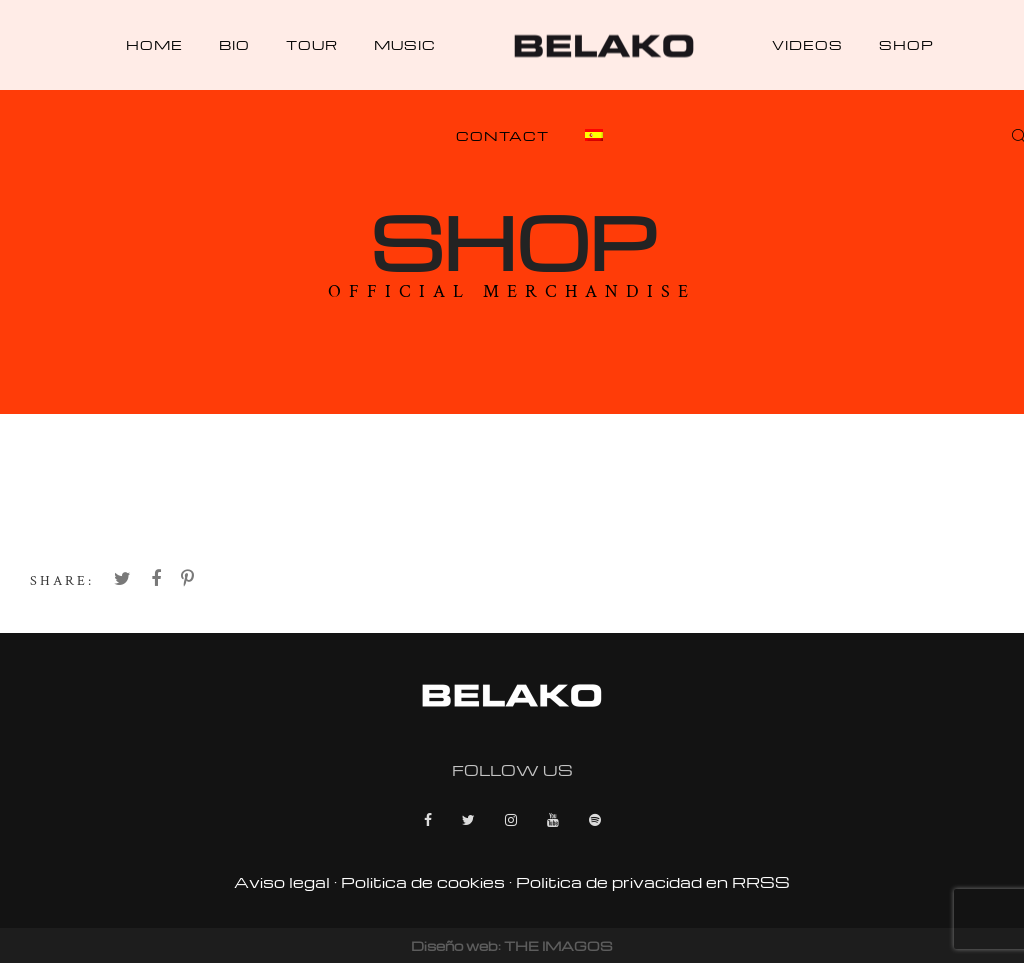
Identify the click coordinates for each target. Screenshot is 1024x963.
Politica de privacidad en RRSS (653, 882)
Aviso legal (282, 882)
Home (154, 44)
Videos (807, 44)
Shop (906, 44)
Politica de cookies (423, 882)
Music (405, 44)
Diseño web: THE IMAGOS (512, 945)
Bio (234, 44)
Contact (502, 135)
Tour (312, 44)
